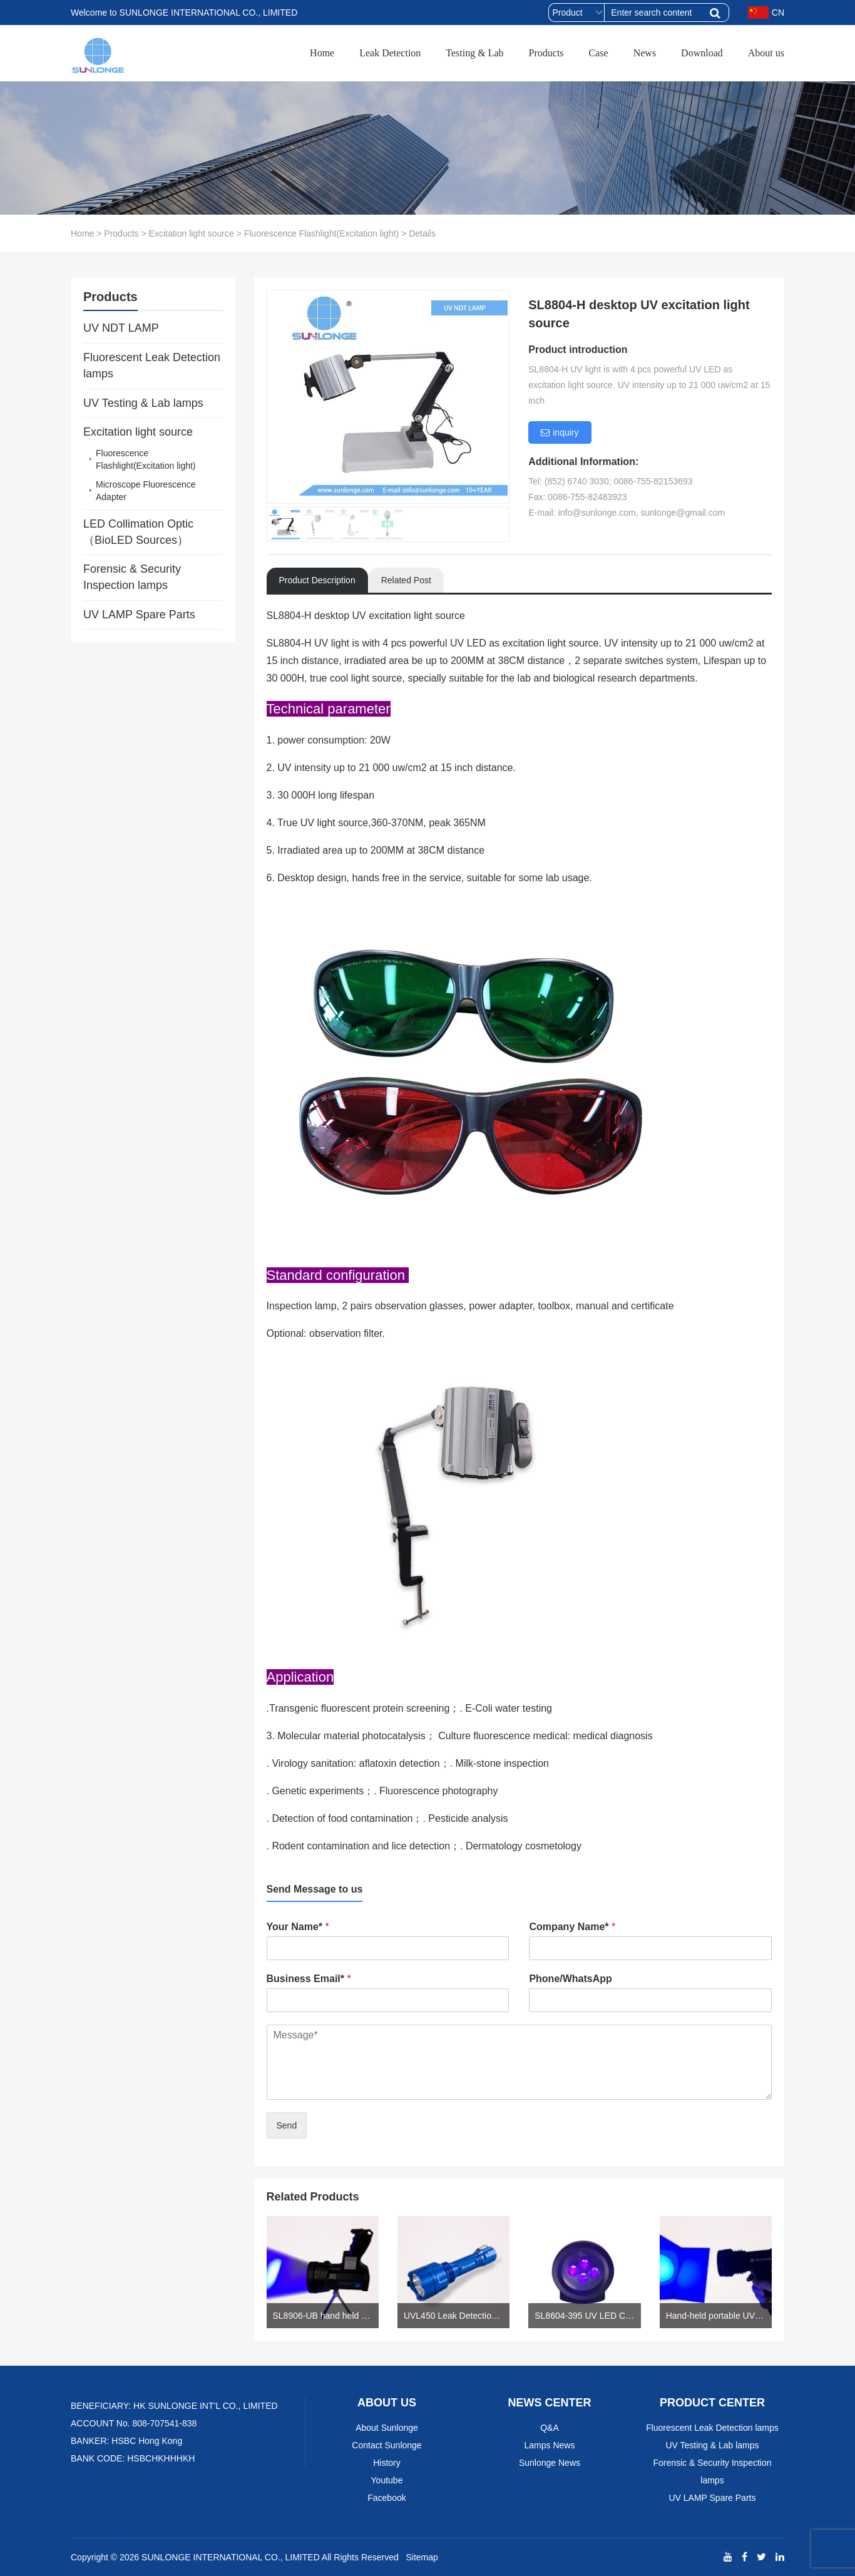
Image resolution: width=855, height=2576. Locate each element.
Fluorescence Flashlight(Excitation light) (321, 233)
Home (322, 53)
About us (766, 53)
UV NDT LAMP (121, 328)
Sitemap (422, 2557)
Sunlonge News (549, 2463)
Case (598, 53)
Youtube (387, 2480)
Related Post (406, 580)
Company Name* (572, 1926)
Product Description (317, 580)
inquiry (559, 432)
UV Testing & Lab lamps (143, 403)
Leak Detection (390, 53)
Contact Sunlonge (386, 2445)
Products (546, 53)
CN (766, 13)
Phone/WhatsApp (570, 1978)
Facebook (386, 2498)
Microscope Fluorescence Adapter (146, 490)
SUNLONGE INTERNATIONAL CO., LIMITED (230, 2557)
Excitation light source (191, 233)
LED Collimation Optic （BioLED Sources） (138, 532)
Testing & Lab (474, 53)
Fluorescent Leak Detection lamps (151, 365)
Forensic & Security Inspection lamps (132, 577)
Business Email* (309, 1978)
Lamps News (550, 2445)
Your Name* (298, 1926)
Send (287, 2125)
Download (702, 53)
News (644, 53)
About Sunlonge (387, 2428)
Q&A (549, 2428)
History (387, 2463)
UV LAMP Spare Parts (139, 614)
